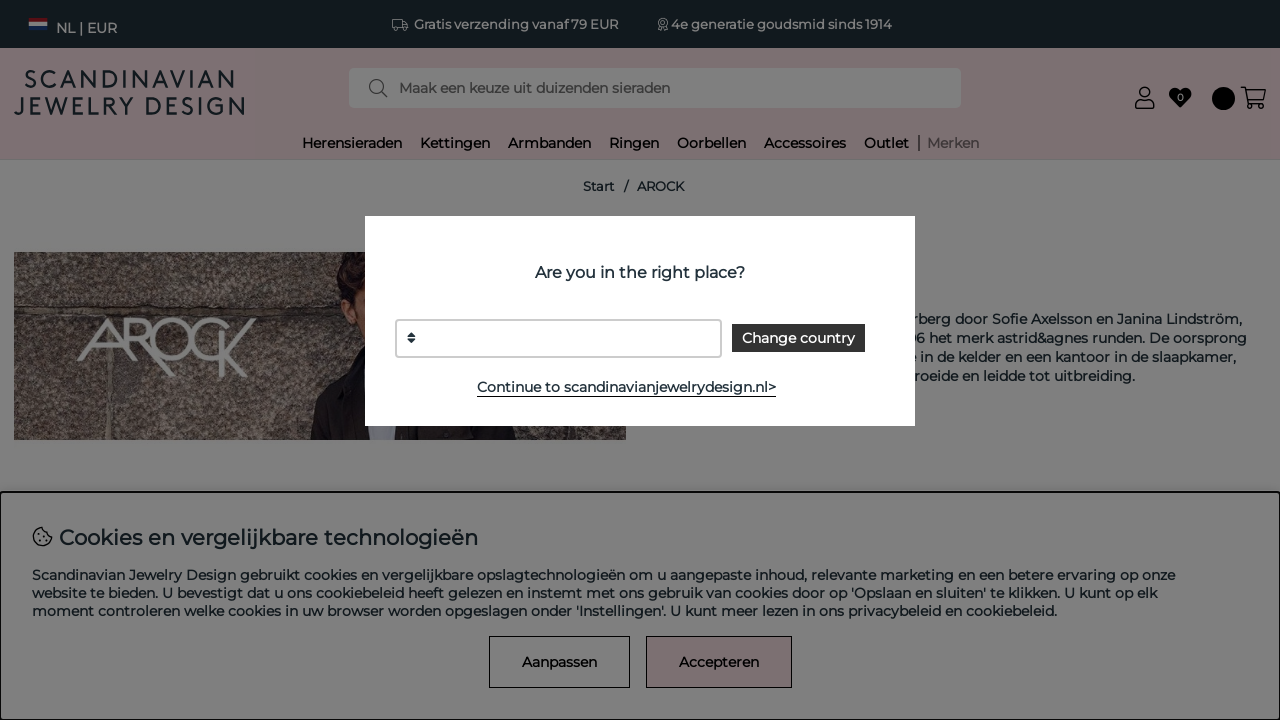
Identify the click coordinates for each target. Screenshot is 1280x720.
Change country (798, 338)
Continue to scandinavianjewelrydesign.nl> (626, 387)
